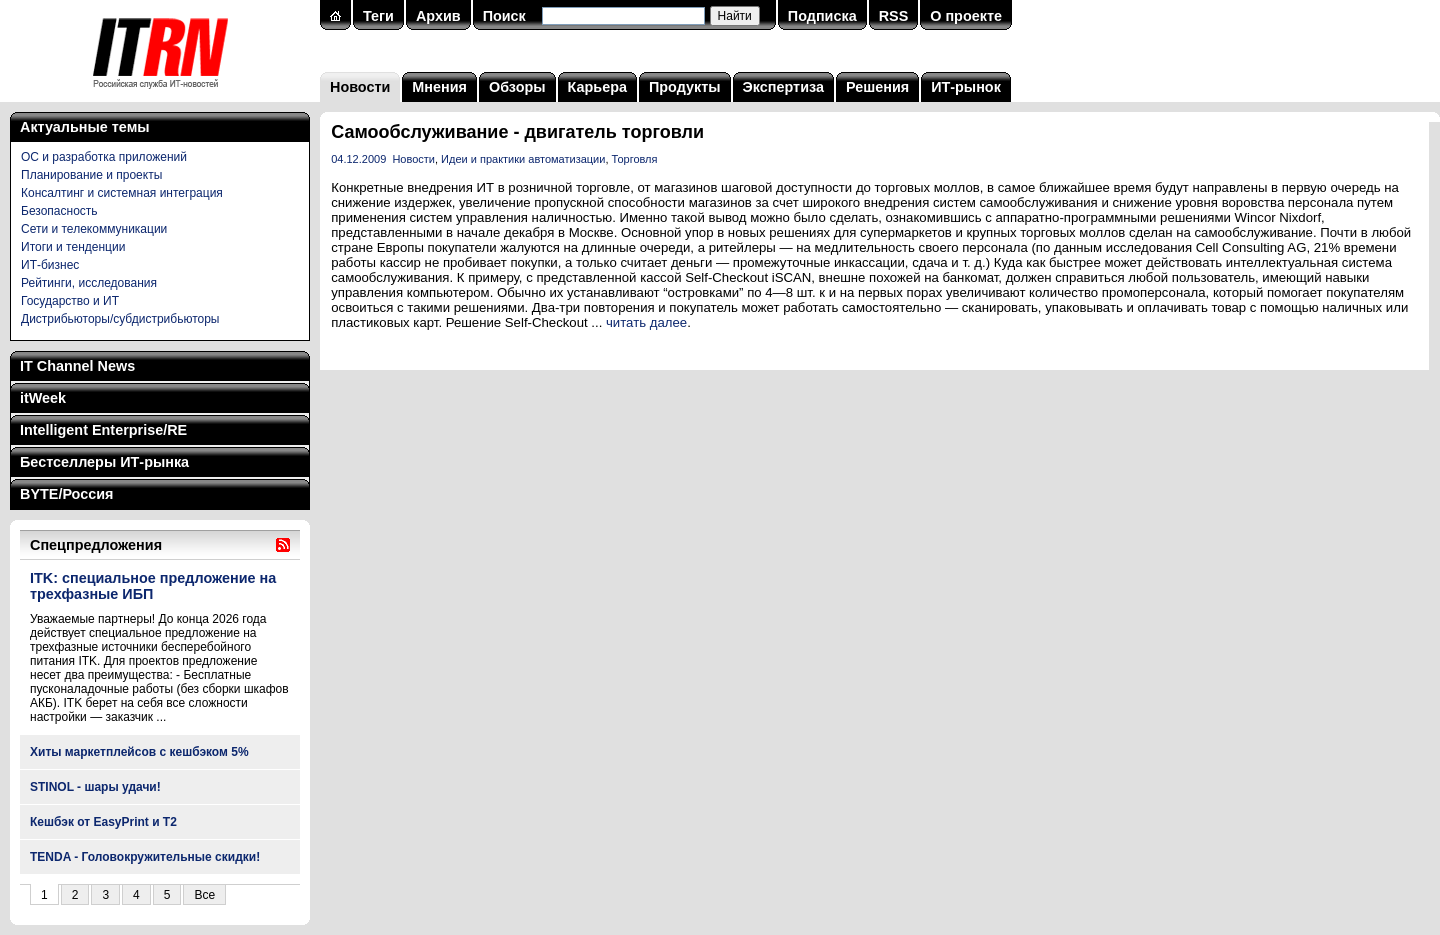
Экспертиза (783, 87)
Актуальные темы (85, 127)
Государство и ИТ (70, 301)
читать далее (646, 322)
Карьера (597, 87)
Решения (877, 87)
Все (204, 895)
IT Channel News (77, 366)
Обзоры (517, 87)
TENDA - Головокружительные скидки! (145, 857)
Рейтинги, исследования (89, 283)
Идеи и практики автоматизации (523, 159)
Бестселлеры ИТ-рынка (104, 462)
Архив (438, 16)
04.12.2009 (358, 159)
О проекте (966, 16)
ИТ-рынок (966, 87)
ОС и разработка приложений (104, 157)
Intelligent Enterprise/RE (103, 430)
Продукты (685, 87)
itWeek (43, 398)
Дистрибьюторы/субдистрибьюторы (120, 319)
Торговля (635, 159)
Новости (360, 87)
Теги (378, 16)
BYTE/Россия (66, 494)
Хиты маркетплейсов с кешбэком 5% (139, 752)
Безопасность (59, 211)
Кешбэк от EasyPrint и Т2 (103, 822)
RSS (894, 16)
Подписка (822, 16)
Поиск (504, 16)
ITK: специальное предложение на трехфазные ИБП (153, 586)
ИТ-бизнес (50, 265)
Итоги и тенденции (73, 247)
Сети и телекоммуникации (94, 229)
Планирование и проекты (91, 175)
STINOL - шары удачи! (95, 787)
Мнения (439, 87)
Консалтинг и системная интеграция (122, 193)
